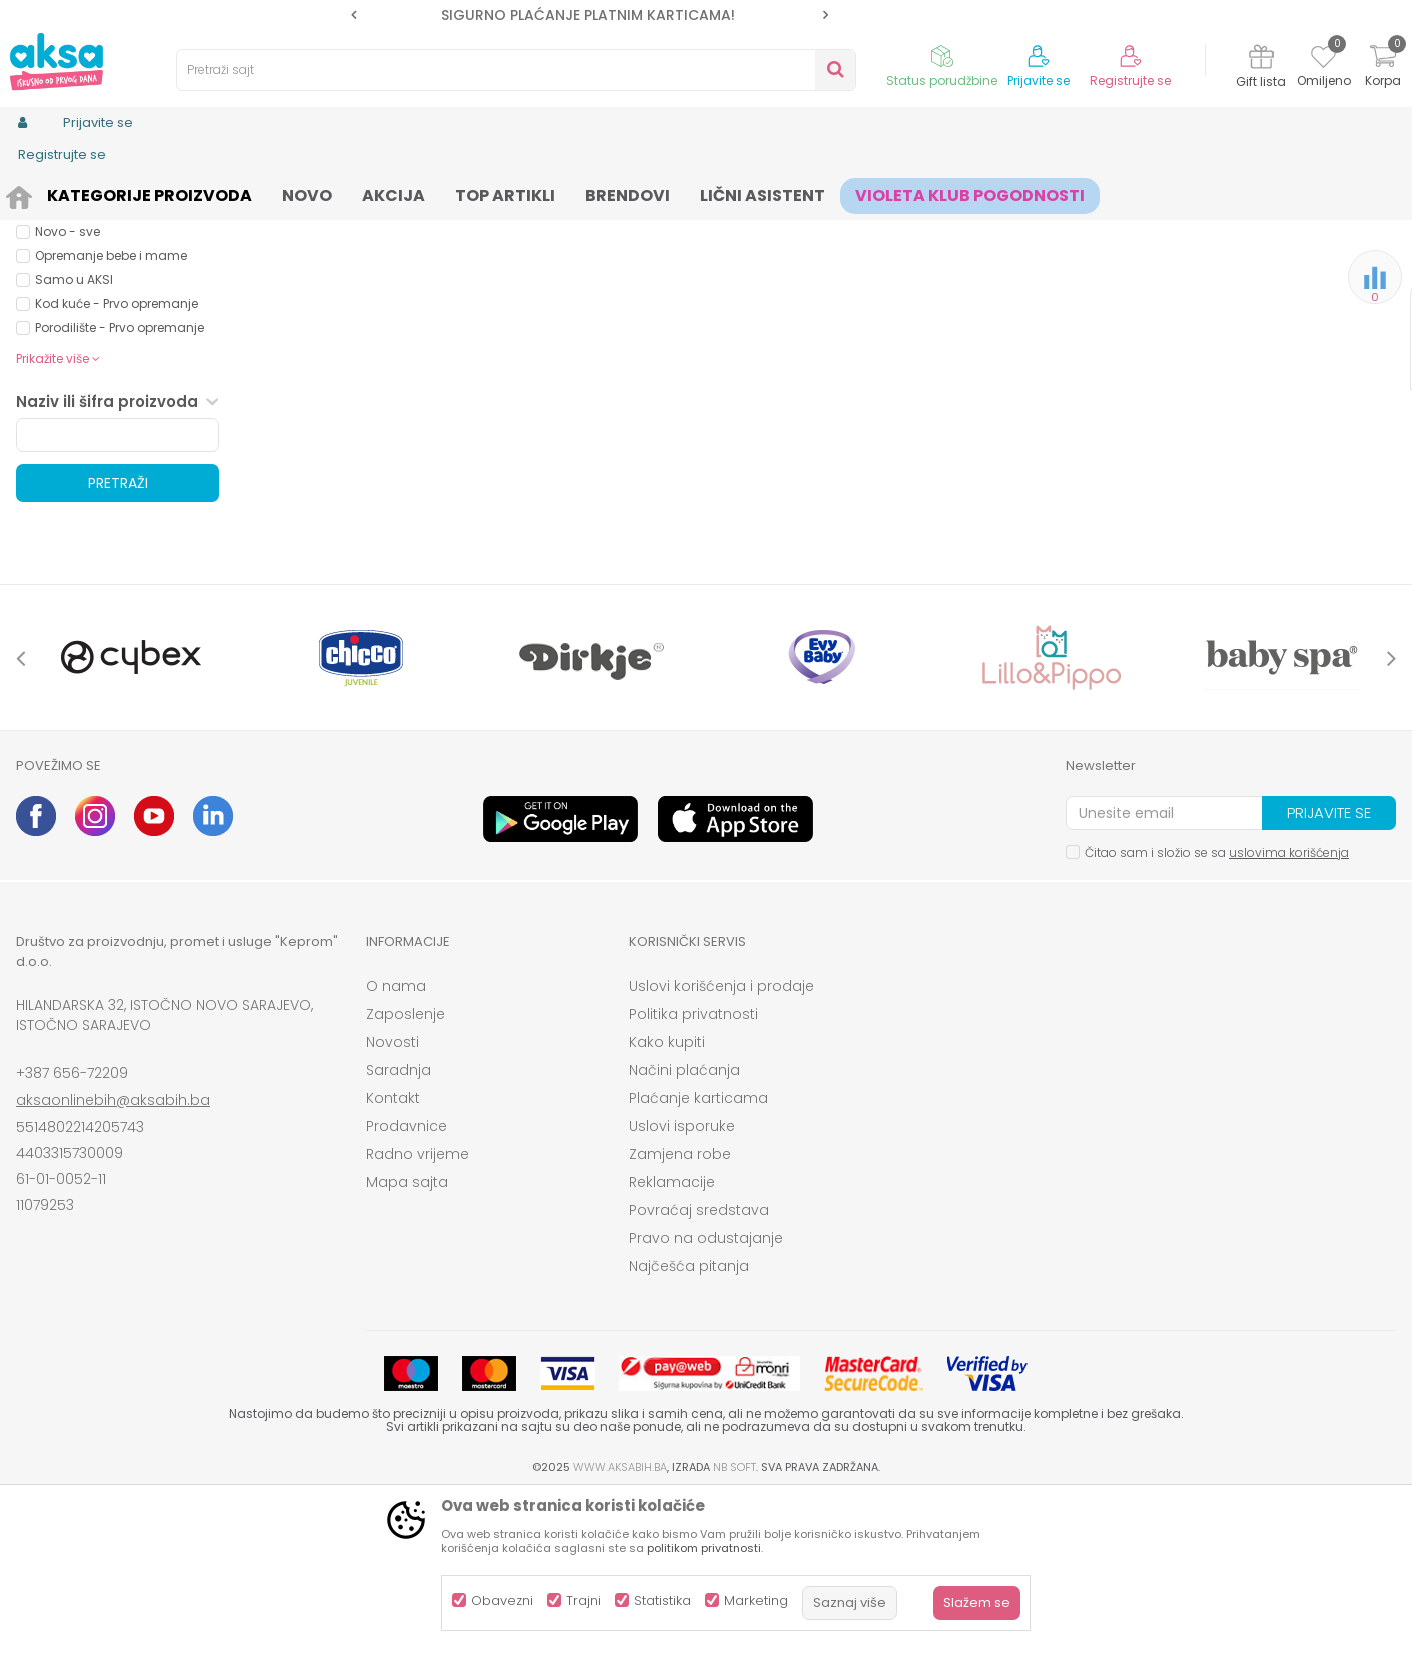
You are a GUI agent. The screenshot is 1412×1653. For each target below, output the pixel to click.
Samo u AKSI (74, 434)
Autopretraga (801, 225)
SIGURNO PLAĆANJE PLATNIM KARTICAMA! (588, 15)
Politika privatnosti (693, 1169)
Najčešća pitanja (689, 1421)
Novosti (392, 1197)
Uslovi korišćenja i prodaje (721, 1141)
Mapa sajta (407, 1337)
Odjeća (177, 192)
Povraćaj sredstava (699, 1365)
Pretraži (118, 638)
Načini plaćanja (684, 1225)
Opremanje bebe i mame (111, 410)
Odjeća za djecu (265, 192)
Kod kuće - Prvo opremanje (116, 458)
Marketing (756, 1600)
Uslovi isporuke (682, 1281)
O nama (396, 1141)
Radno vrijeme (417, 1309)
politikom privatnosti (704, 1548)
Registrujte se (1130, 81)
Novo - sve (67, 386)
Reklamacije (672, 1337)
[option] (589, 15)
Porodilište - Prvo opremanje (119, 482)
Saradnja (398, 1225)
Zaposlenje (405, 1169)
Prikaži (1181, 225)
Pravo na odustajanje (706, 1393)
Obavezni (502, 1600)
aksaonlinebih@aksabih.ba (113, 1255)
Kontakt (393, 1253)
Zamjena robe (680, 1309)
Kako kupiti (667, 1197)
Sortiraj (892, 225)
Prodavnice (406, 1281)
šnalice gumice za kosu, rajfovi (425, 192)
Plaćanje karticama (698, 1253)
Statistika (662, 1600)
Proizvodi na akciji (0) (122, 314)
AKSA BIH (42, 192)
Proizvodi (112, 192)
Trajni (583, 1600)
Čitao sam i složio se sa (1217, 1007)
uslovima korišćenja (1289, 1007)
